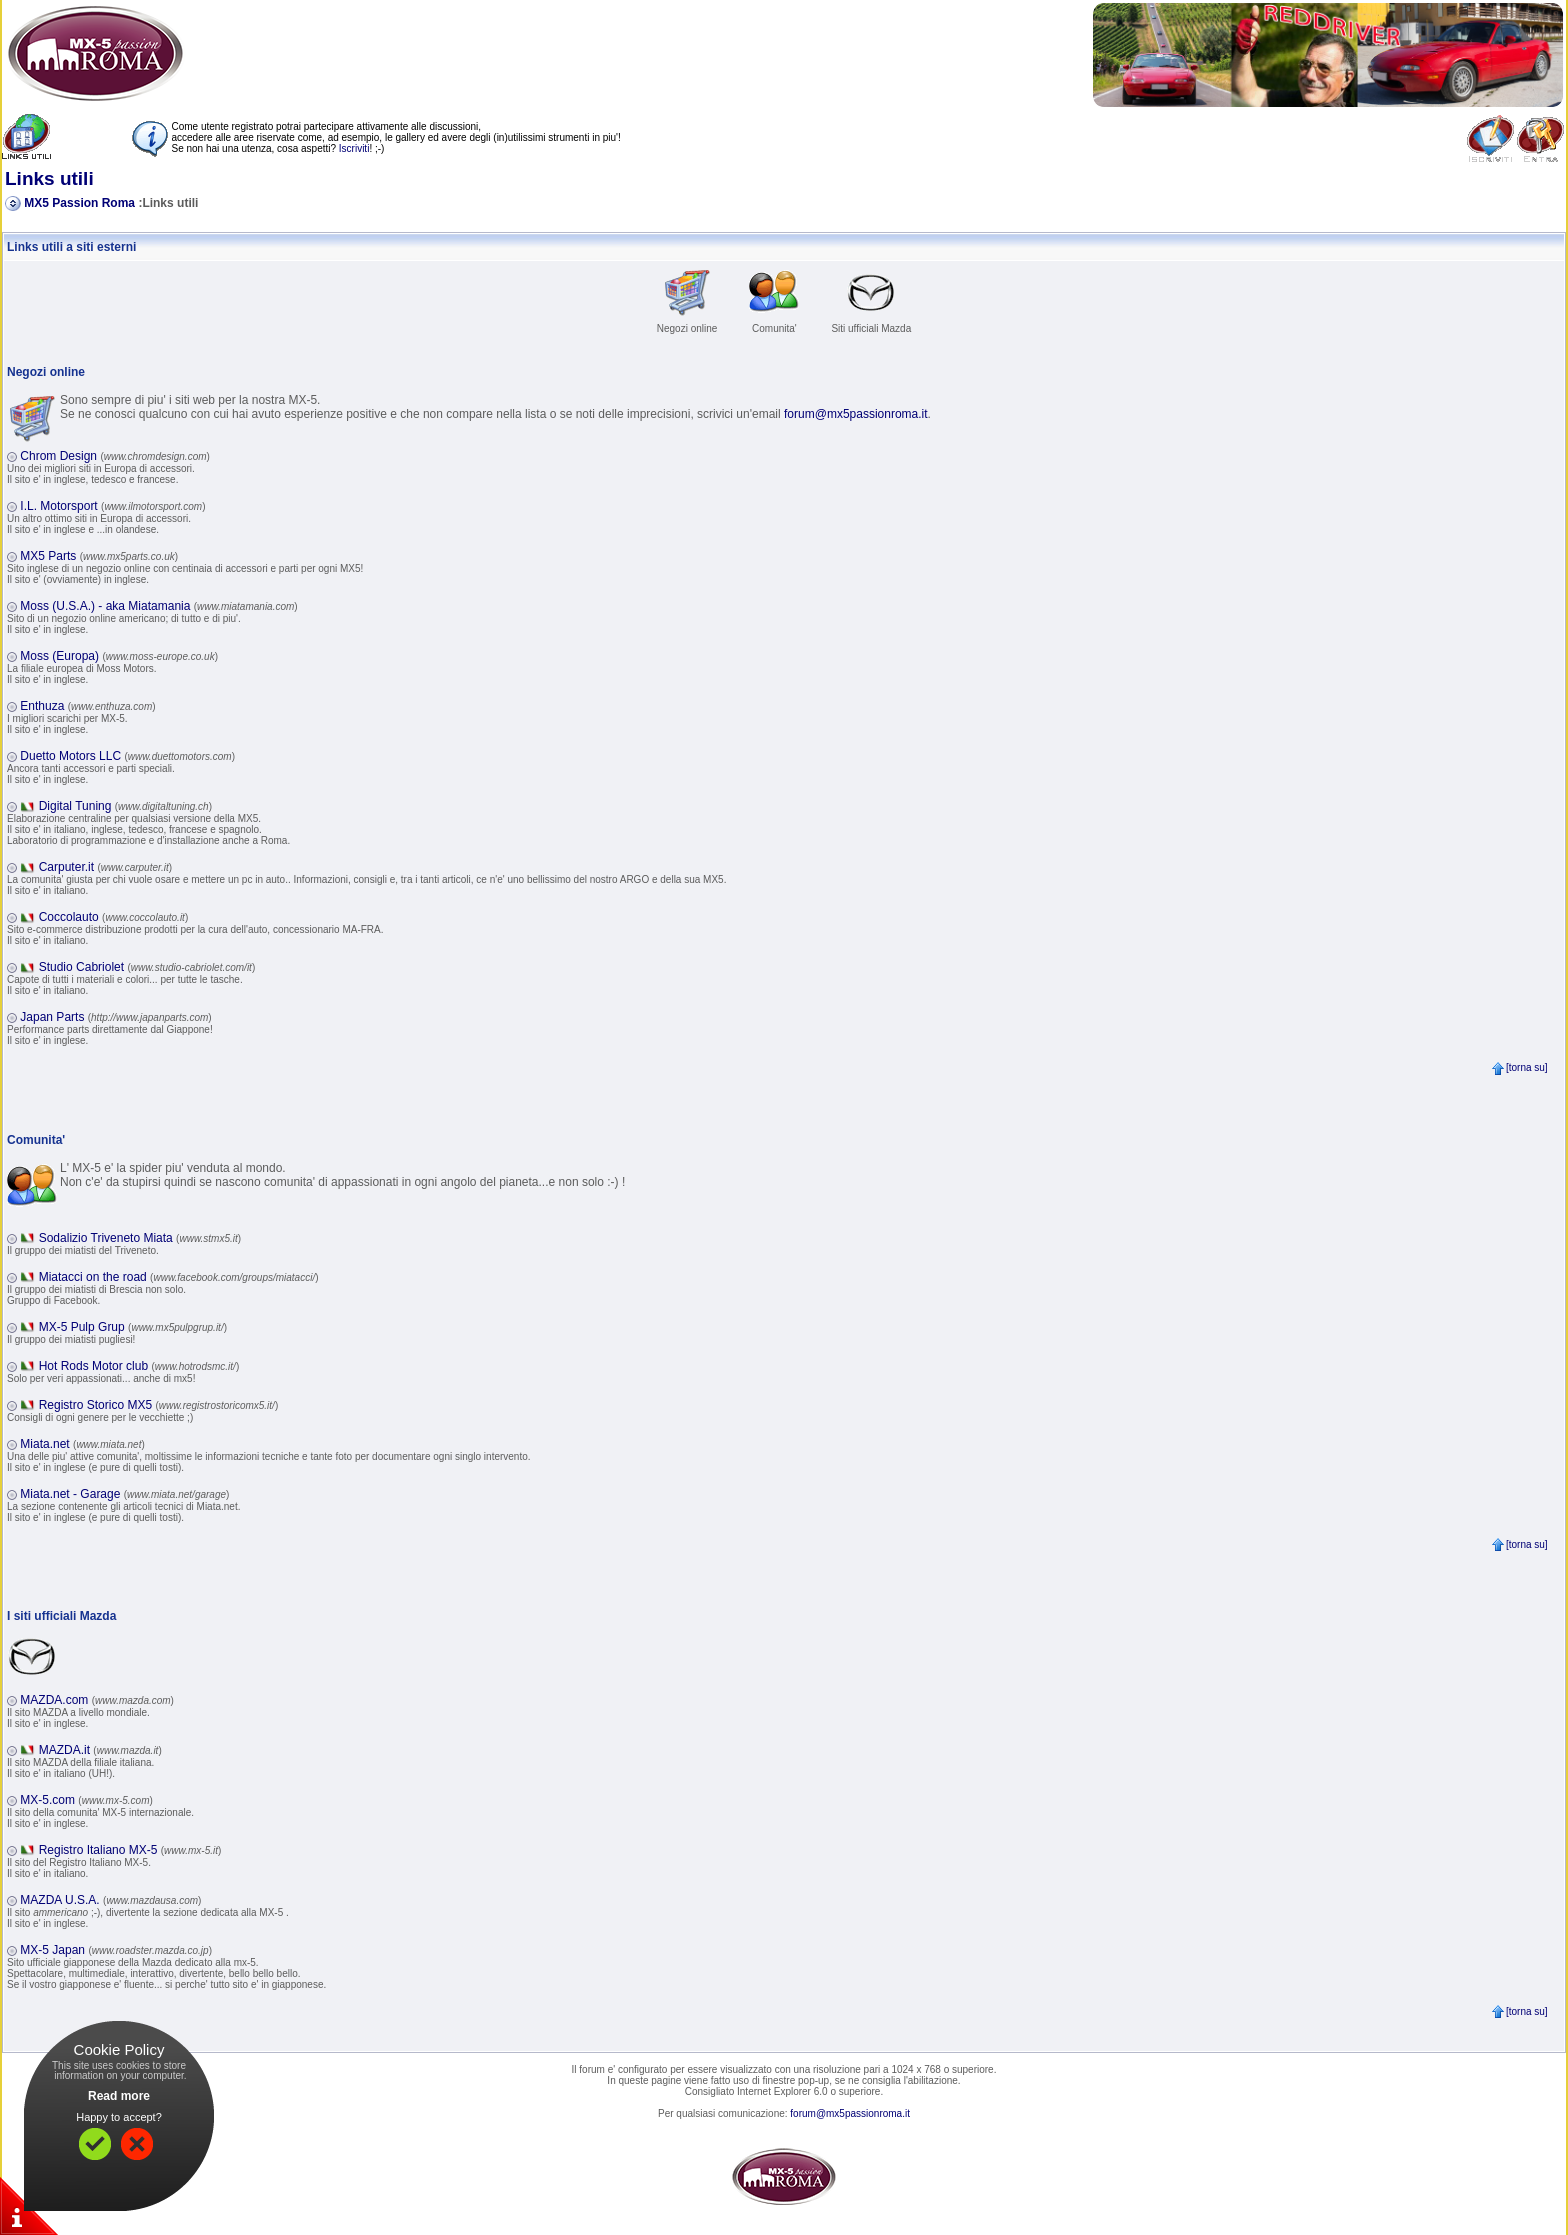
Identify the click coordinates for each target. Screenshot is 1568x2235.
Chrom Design (115, 456)
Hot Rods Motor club (139, 1366)
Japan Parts (115, 1017)
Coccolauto (114, 917)
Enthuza (87, 706)
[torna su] (1519, 1067)
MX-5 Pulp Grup (133, 1327)
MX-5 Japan (116, 1950)
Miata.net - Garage (124, 1494)
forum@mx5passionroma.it (856, 414)
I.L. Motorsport (112, 506)
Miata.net (82, 1444)
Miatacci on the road (179, 1277)
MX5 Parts (99, 556)
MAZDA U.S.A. (110, 1900)
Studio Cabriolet (147, 967)
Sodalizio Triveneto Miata (140, 1238)
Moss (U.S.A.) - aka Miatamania (158, 606)
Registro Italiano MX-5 (130, 1850)
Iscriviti (354, 148)
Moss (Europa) (119, 656)
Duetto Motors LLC (127, 756)
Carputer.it (105, 867)
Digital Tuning (125, 806)
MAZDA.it (100, 1750)
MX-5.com (86, 1800)
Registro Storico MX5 (159, 1405)
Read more (119, 2096)
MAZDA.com (97, 1700)
